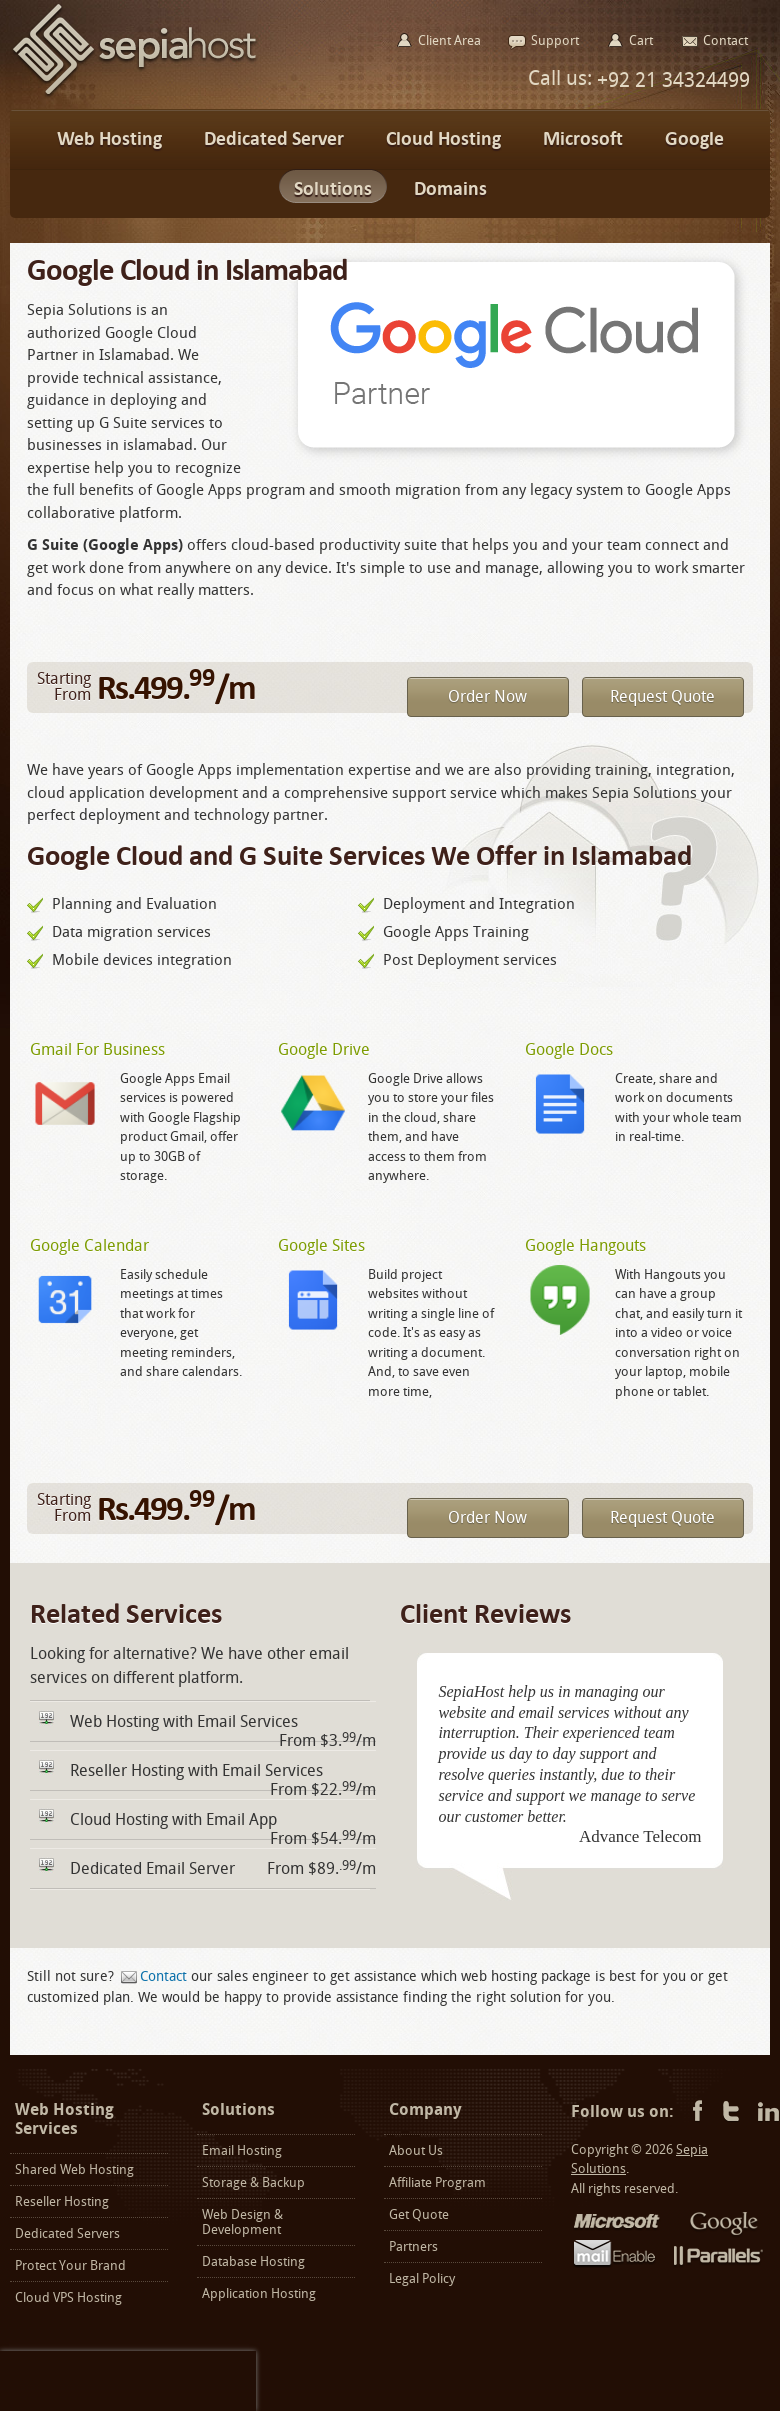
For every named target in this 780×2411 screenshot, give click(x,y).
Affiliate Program (437, 2182)
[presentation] (128, 2381)
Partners (413, 2246)
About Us (416, 2150)
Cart (641, 40)
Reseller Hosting (62, 2201)
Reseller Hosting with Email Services (196, 1770)
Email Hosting (242, 2150)
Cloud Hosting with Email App (173, 1819)
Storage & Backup (253, 2182)
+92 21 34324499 (671, 80)
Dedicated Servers (67, 2233)
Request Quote (662, 696)
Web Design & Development (242, 2222)
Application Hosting (259, 2293)
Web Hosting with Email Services (184, 1721)
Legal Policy (422, 2278)
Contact (163, 1976)
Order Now (487, 696)
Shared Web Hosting (74, 2169)
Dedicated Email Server (152, 1868)
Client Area (449, 40)
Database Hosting (253, 2261)
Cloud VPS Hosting (68, 2297)
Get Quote (419, 2214)
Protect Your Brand (70, 2265)
